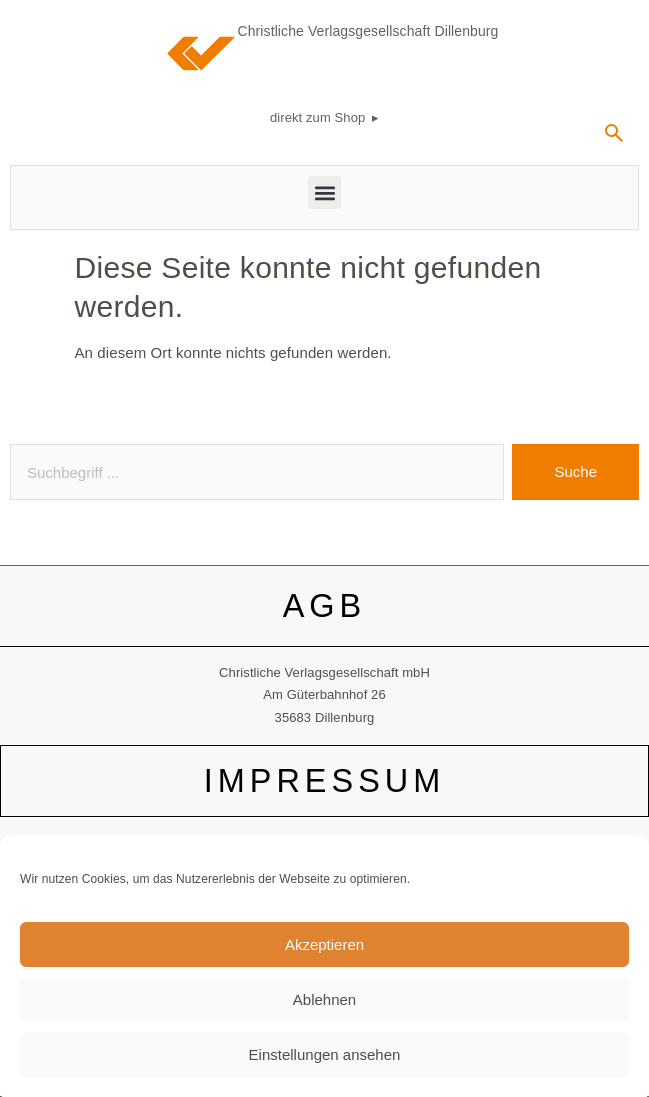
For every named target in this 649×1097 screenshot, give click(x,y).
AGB (325, 606)
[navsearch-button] (614, 140)
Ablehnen (324, 1009)
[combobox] (257, 472)
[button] (324, 192)
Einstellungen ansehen (325, 1064)
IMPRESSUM (324, 781)
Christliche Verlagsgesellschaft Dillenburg (368, 31)
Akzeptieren (324, 954)
